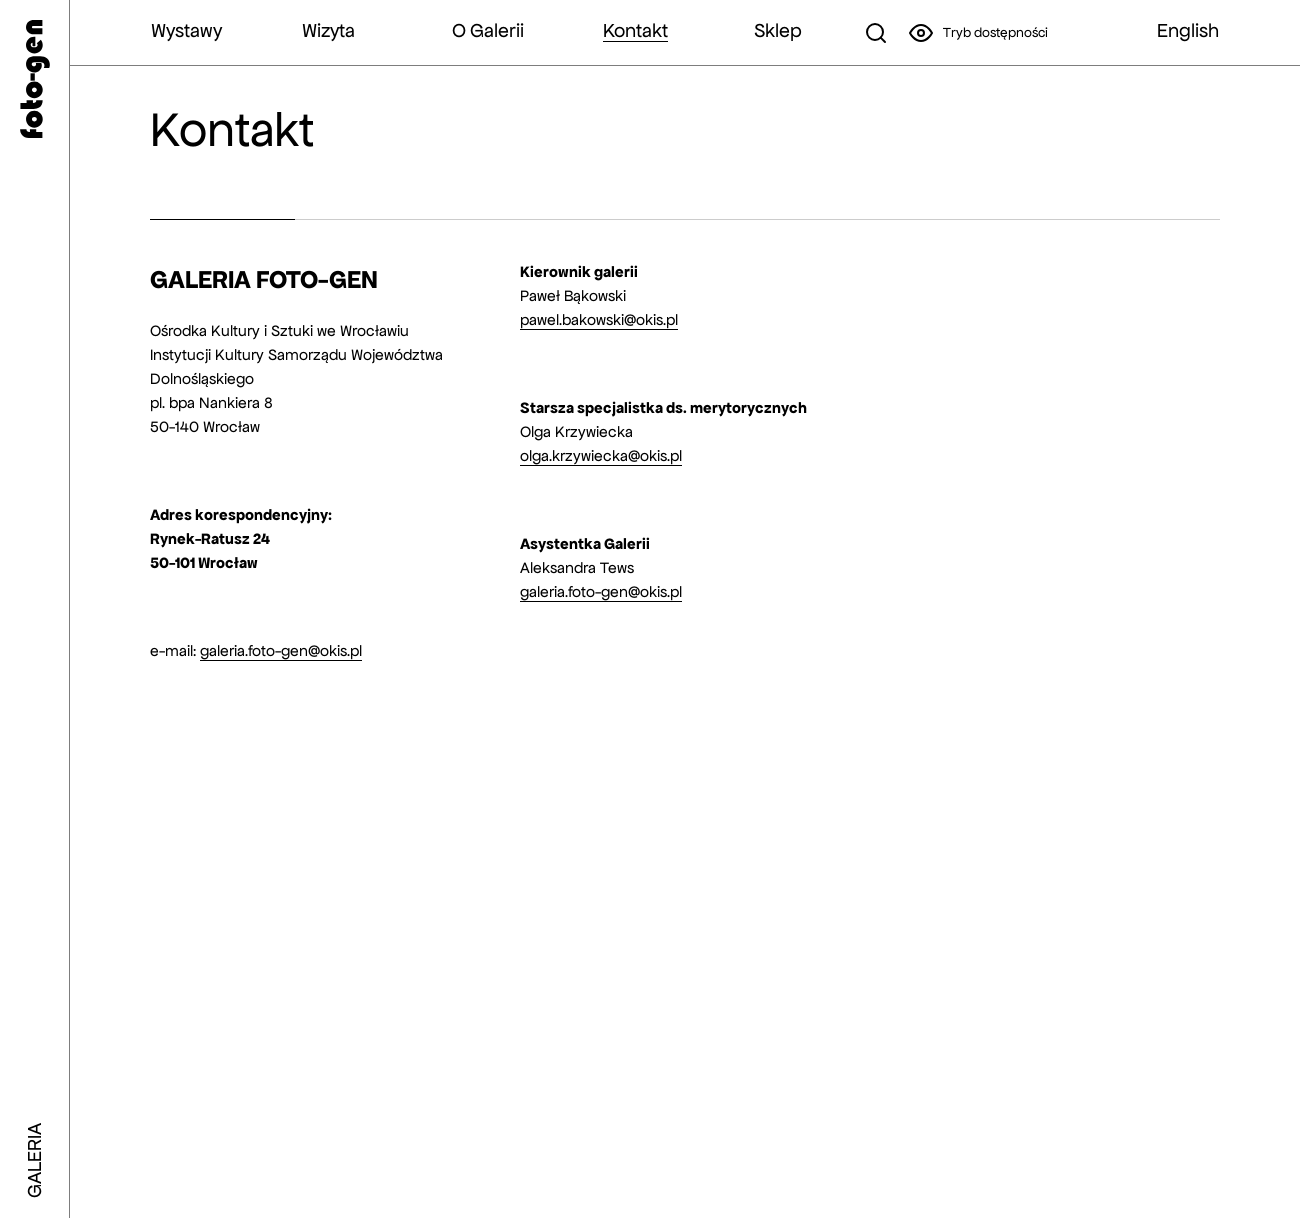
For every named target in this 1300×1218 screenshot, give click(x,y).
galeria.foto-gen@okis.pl (281, 650)
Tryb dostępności (978, 33)
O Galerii (488, 30)
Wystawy (186, 30)
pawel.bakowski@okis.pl (599, 319)
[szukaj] (876, 33)
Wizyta (328, 30)
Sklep (778, 30)
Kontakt (635, 30)
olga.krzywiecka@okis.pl (601, 455)
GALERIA (34, 1160)
